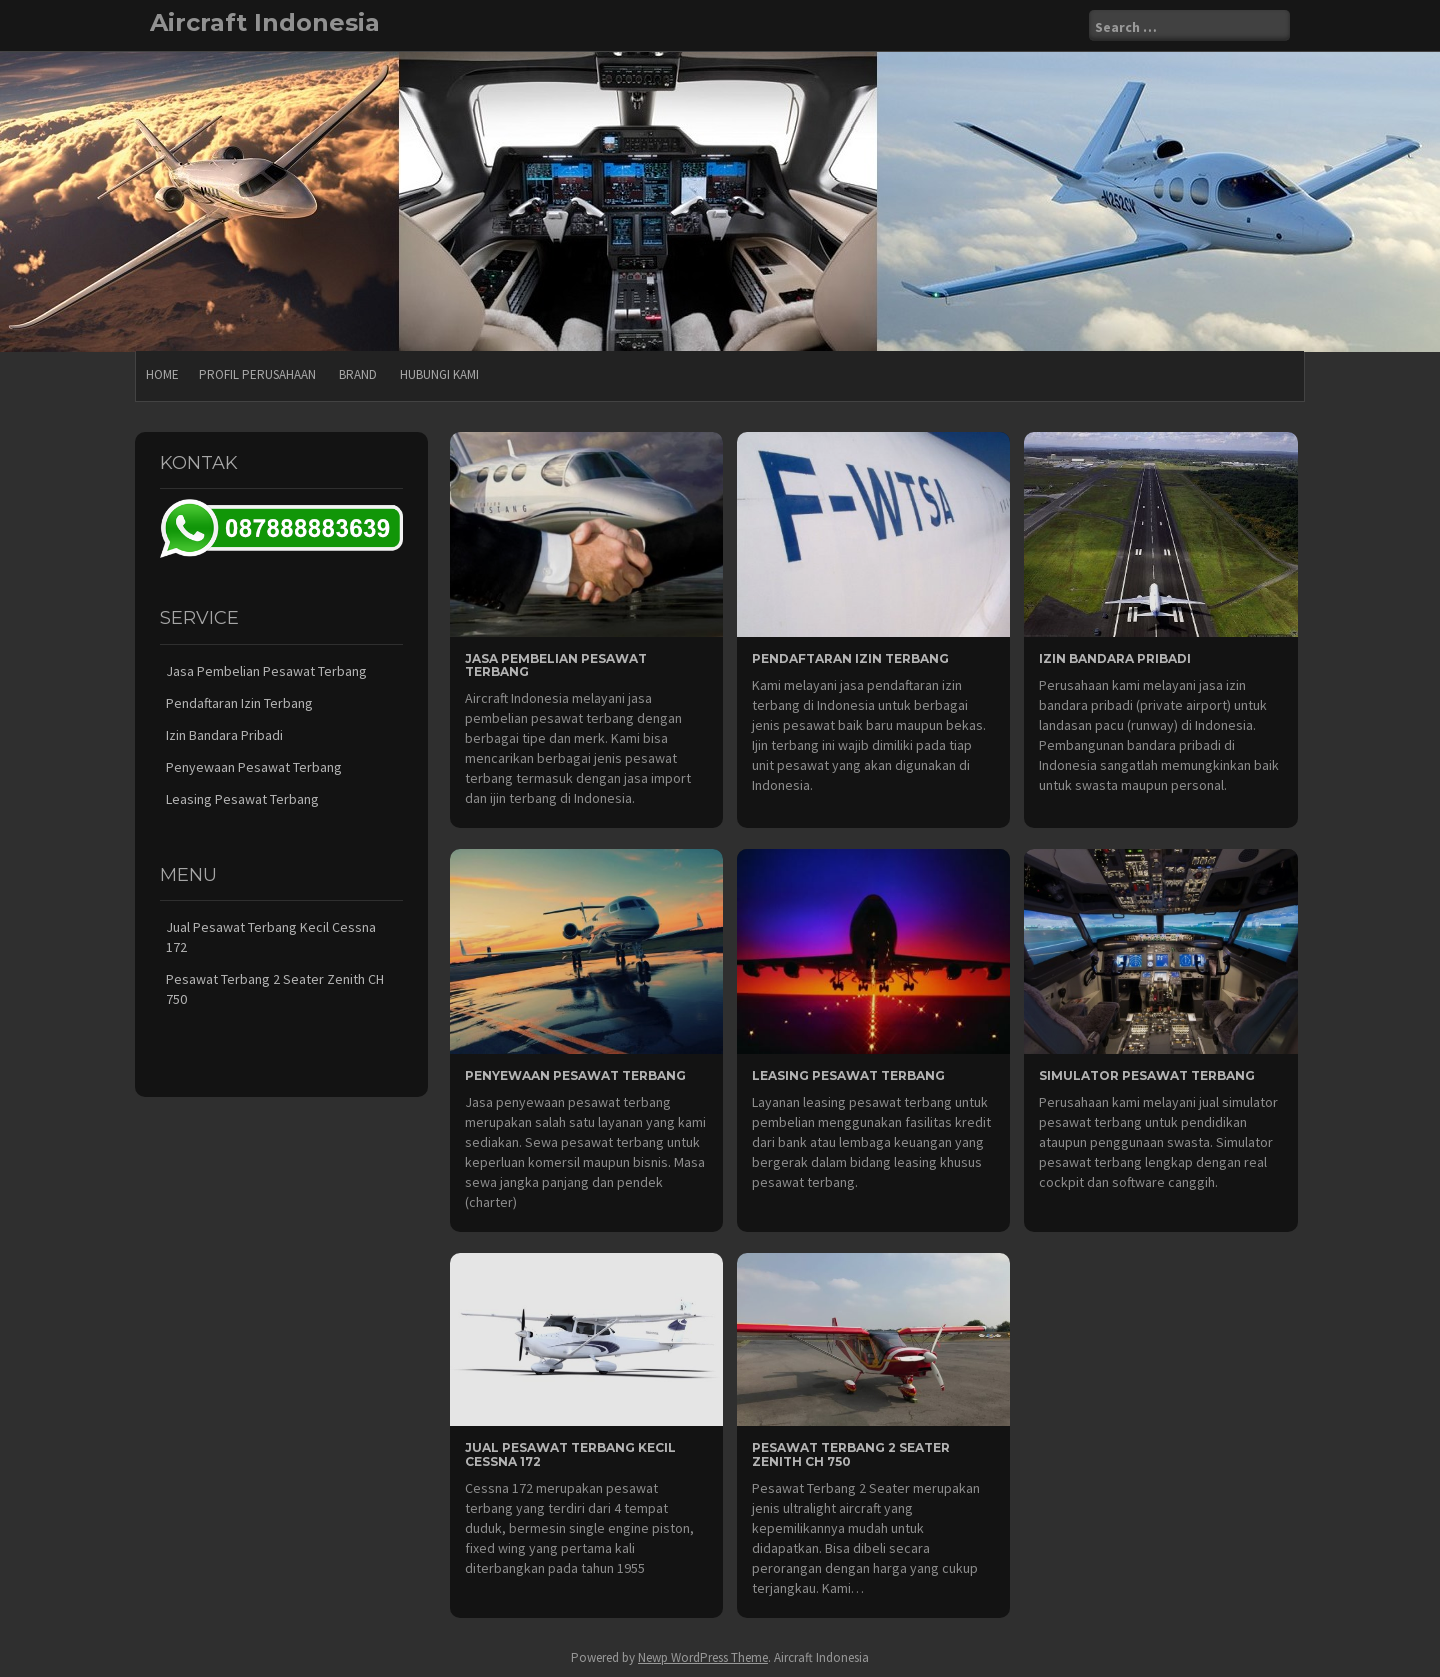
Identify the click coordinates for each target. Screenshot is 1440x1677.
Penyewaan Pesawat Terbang (575, 1075)
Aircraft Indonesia (265, 22)
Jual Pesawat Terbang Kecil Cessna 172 (570, 1454)
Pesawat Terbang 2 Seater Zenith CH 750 (851, 1454)
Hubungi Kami (439, 374)
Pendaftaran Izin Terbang (850, 658)
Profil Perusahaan (257, 374)
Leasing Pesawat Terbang (848, 1075)
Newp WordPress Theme (703, 1657)
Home (162, 374)
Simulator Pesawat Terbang (1147, 1075)
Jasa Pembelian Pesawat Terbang (556, 665)
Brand (358, 374)
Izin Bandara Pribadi (1115, 658)
